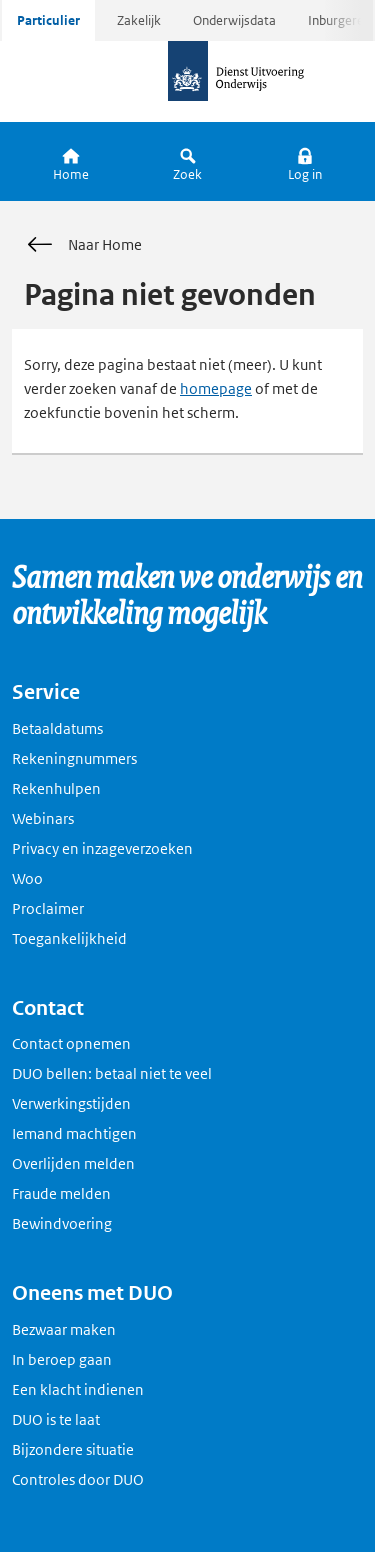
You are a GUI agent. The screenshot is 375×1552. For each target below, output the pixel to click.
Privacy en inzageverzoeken (102, 848)
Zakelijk (139, 20)
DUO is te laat (56, 1419)
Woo (27, 878)
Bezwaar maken (64, 1329)
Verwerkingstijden (71, 1103)
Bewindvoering (62, 1223)
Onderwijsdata (234, 20)
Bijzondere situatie (73, 1449)
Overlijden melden (73, 1163)
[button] (304, 161)
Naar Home (83, 245)
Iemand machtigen (74, 1133)
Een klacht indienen (78, 1389)
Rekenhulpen (56, 788)
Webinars (43, 818)
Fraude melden (61, 1193)
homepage (216, 388)
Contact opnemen (71, 1043)
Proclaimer (48, 908)
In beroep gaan (62, 1359)
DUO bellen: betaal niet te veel (112, 1073)
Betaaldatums (57, 728)
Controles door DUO (78, 1479)
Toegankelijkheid (69, 938)
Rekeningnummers (74, 758)
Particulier (48, 20)
